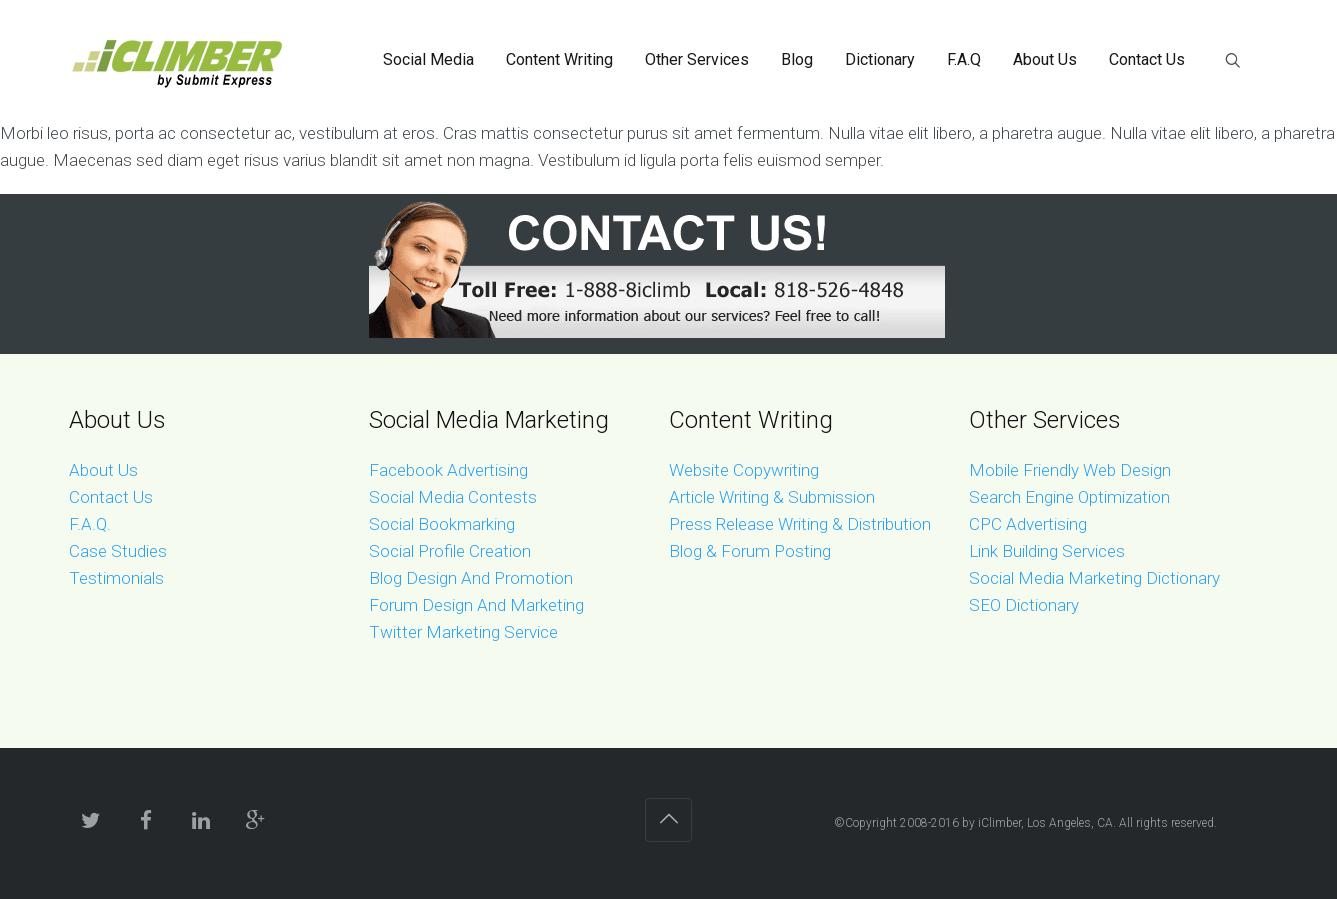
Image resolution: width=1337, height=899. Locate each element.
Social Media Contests (453, 497)
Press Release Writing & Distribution (800, 524)
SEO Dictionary (1024, 605)
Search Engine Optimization (1069, 497)
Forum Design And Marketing (476, 605)
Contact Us (111, 497)
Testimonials (116, 578)
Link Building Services (1047, 551)
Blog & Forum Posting (750, 551)
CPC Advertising (1028, 524)
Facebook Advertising (448, 470)
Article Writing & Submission (772, 497)
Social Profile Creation (450, 551)
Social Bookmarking (442, 524)
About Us (103, 470)
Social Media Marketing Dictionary (1094, 578)
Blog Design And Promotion (471, 578)
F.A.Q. (90, 524)
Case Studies (118, 551)
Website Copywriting (744, 470)
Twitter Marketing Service (463, 632)
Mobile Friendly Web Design (1070, 470)
